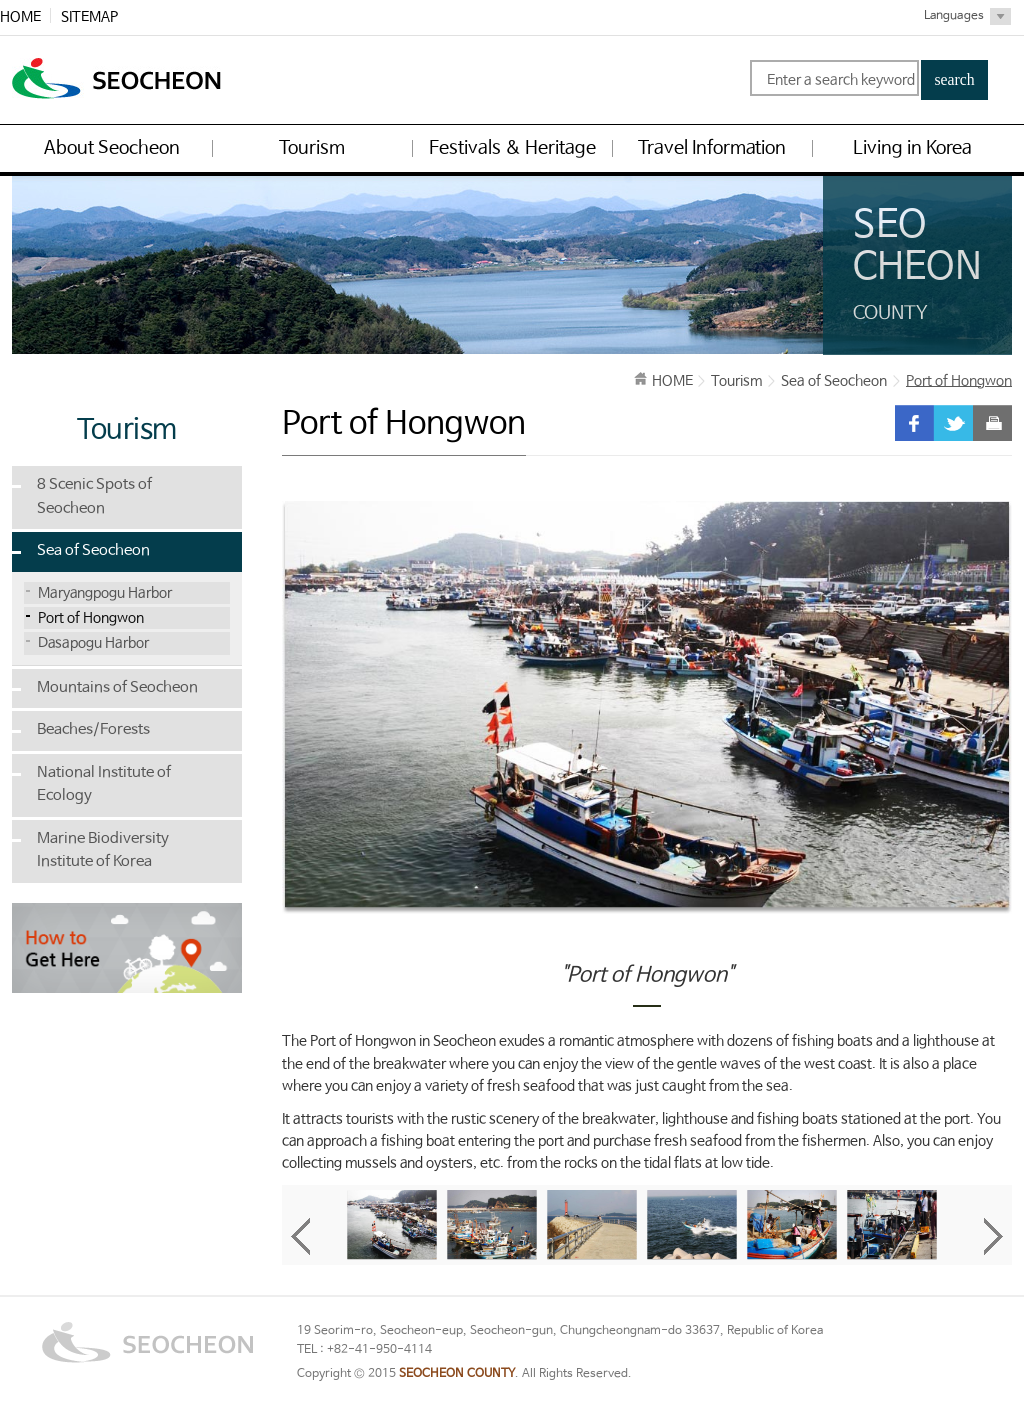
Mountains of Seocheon (117, 688)
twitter (953, 423)
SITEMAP (89, 17)
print (992, 423)
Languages (954, 16)
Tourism (736, 381)
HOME (20, 17)
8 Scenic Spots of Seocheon (94, 497)
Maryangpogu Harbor (105, 593)
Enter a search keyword (841, 80)
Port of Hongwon (91, 618)
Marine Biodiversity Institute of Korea (103, 851)
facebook (914, 423)
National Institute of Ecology (104, 785)
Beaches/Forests (93, 730)
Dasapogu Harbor (93, 643)
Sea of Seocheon (93, 551)
